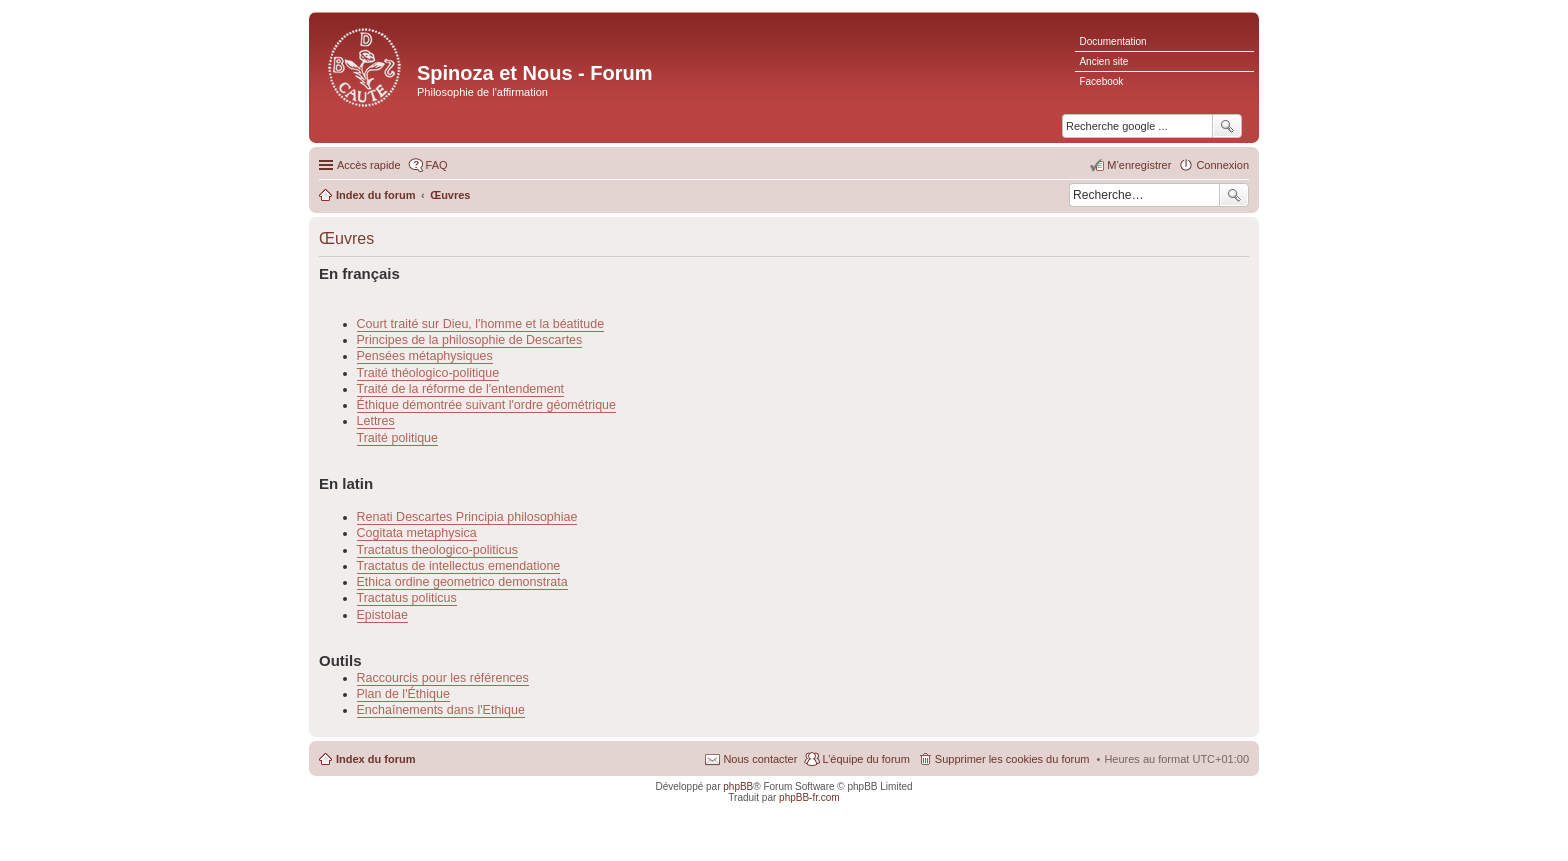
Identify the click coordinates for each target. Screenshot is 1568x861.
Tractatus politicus (407, 598)
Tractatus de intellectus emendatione (459, 566)
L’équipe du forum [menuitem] (865, 759)
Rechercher (1234, 195)
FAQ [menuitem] (437, 165)
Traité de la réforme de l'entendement (461, 389)
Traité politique (398, 438)
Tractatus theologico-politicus (437, 550)
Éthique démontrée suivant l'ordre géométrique (487, 405)
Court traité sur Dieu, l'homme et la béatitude (481, 324)
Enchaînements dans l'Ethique (441, 710)
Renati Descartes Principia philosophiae (467, 517)
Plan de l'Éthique (403, 694)
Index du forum (375, 759)
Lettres (376, 421)
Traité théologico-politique (428, 373)
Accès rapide (369, 165)
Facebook (1101, 81)
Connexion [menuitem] (1222, 165)
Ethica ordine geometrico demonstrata (462, 582)
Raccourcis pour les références (443, 678)
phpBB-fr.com (809, 797)
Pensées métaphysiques (425, 356)
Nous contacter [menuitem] (760, 759)
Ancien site (1103, 61)
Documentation (1112, 41)
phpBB (738, 786)
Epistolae (382, 615)
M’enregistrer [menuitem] (1139, 165)
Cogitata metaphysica (417, 533)
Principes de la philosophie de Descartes (470, 340)
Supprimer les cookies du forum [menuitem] (1012, 759)
